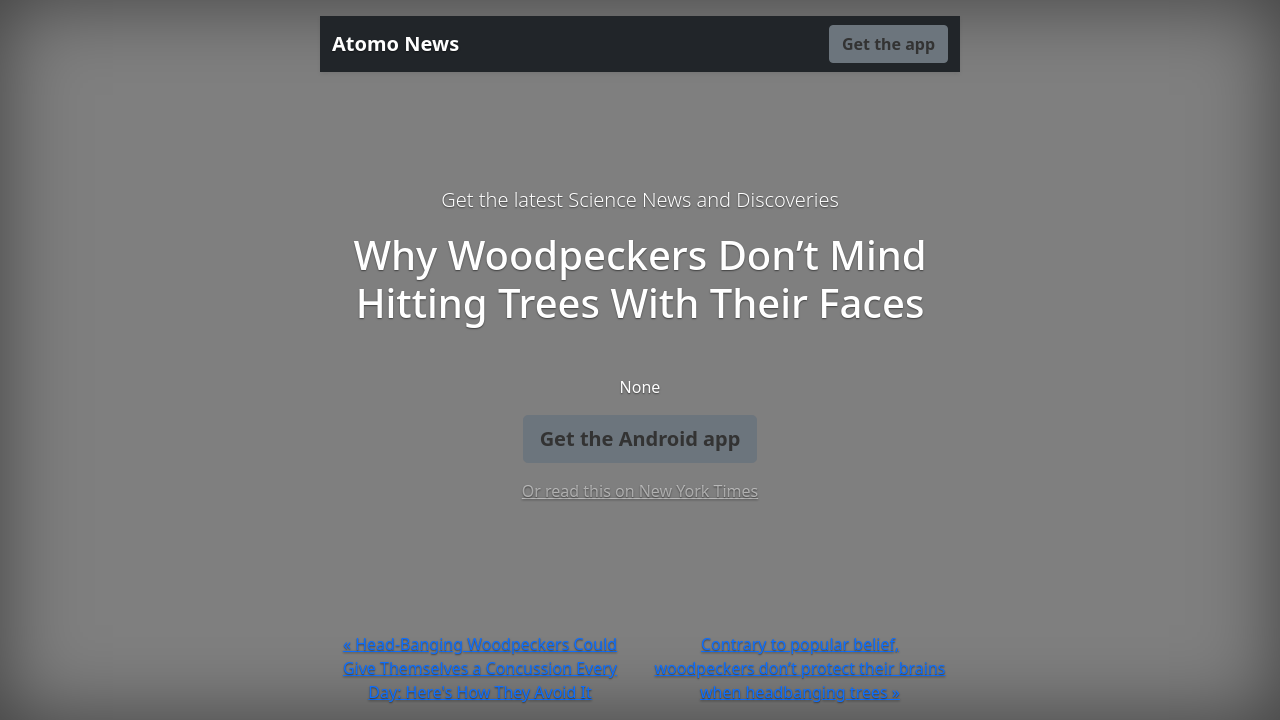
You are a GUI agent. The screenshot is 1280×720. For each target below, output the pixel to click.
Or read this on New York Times (640, 491)
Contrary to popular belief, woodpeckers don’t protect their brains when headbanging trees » (800, 668)
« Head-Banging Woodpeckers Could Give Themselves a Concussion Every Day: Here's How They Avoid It (480, 668)
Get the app (888, 44)
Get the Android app (640, 438)
